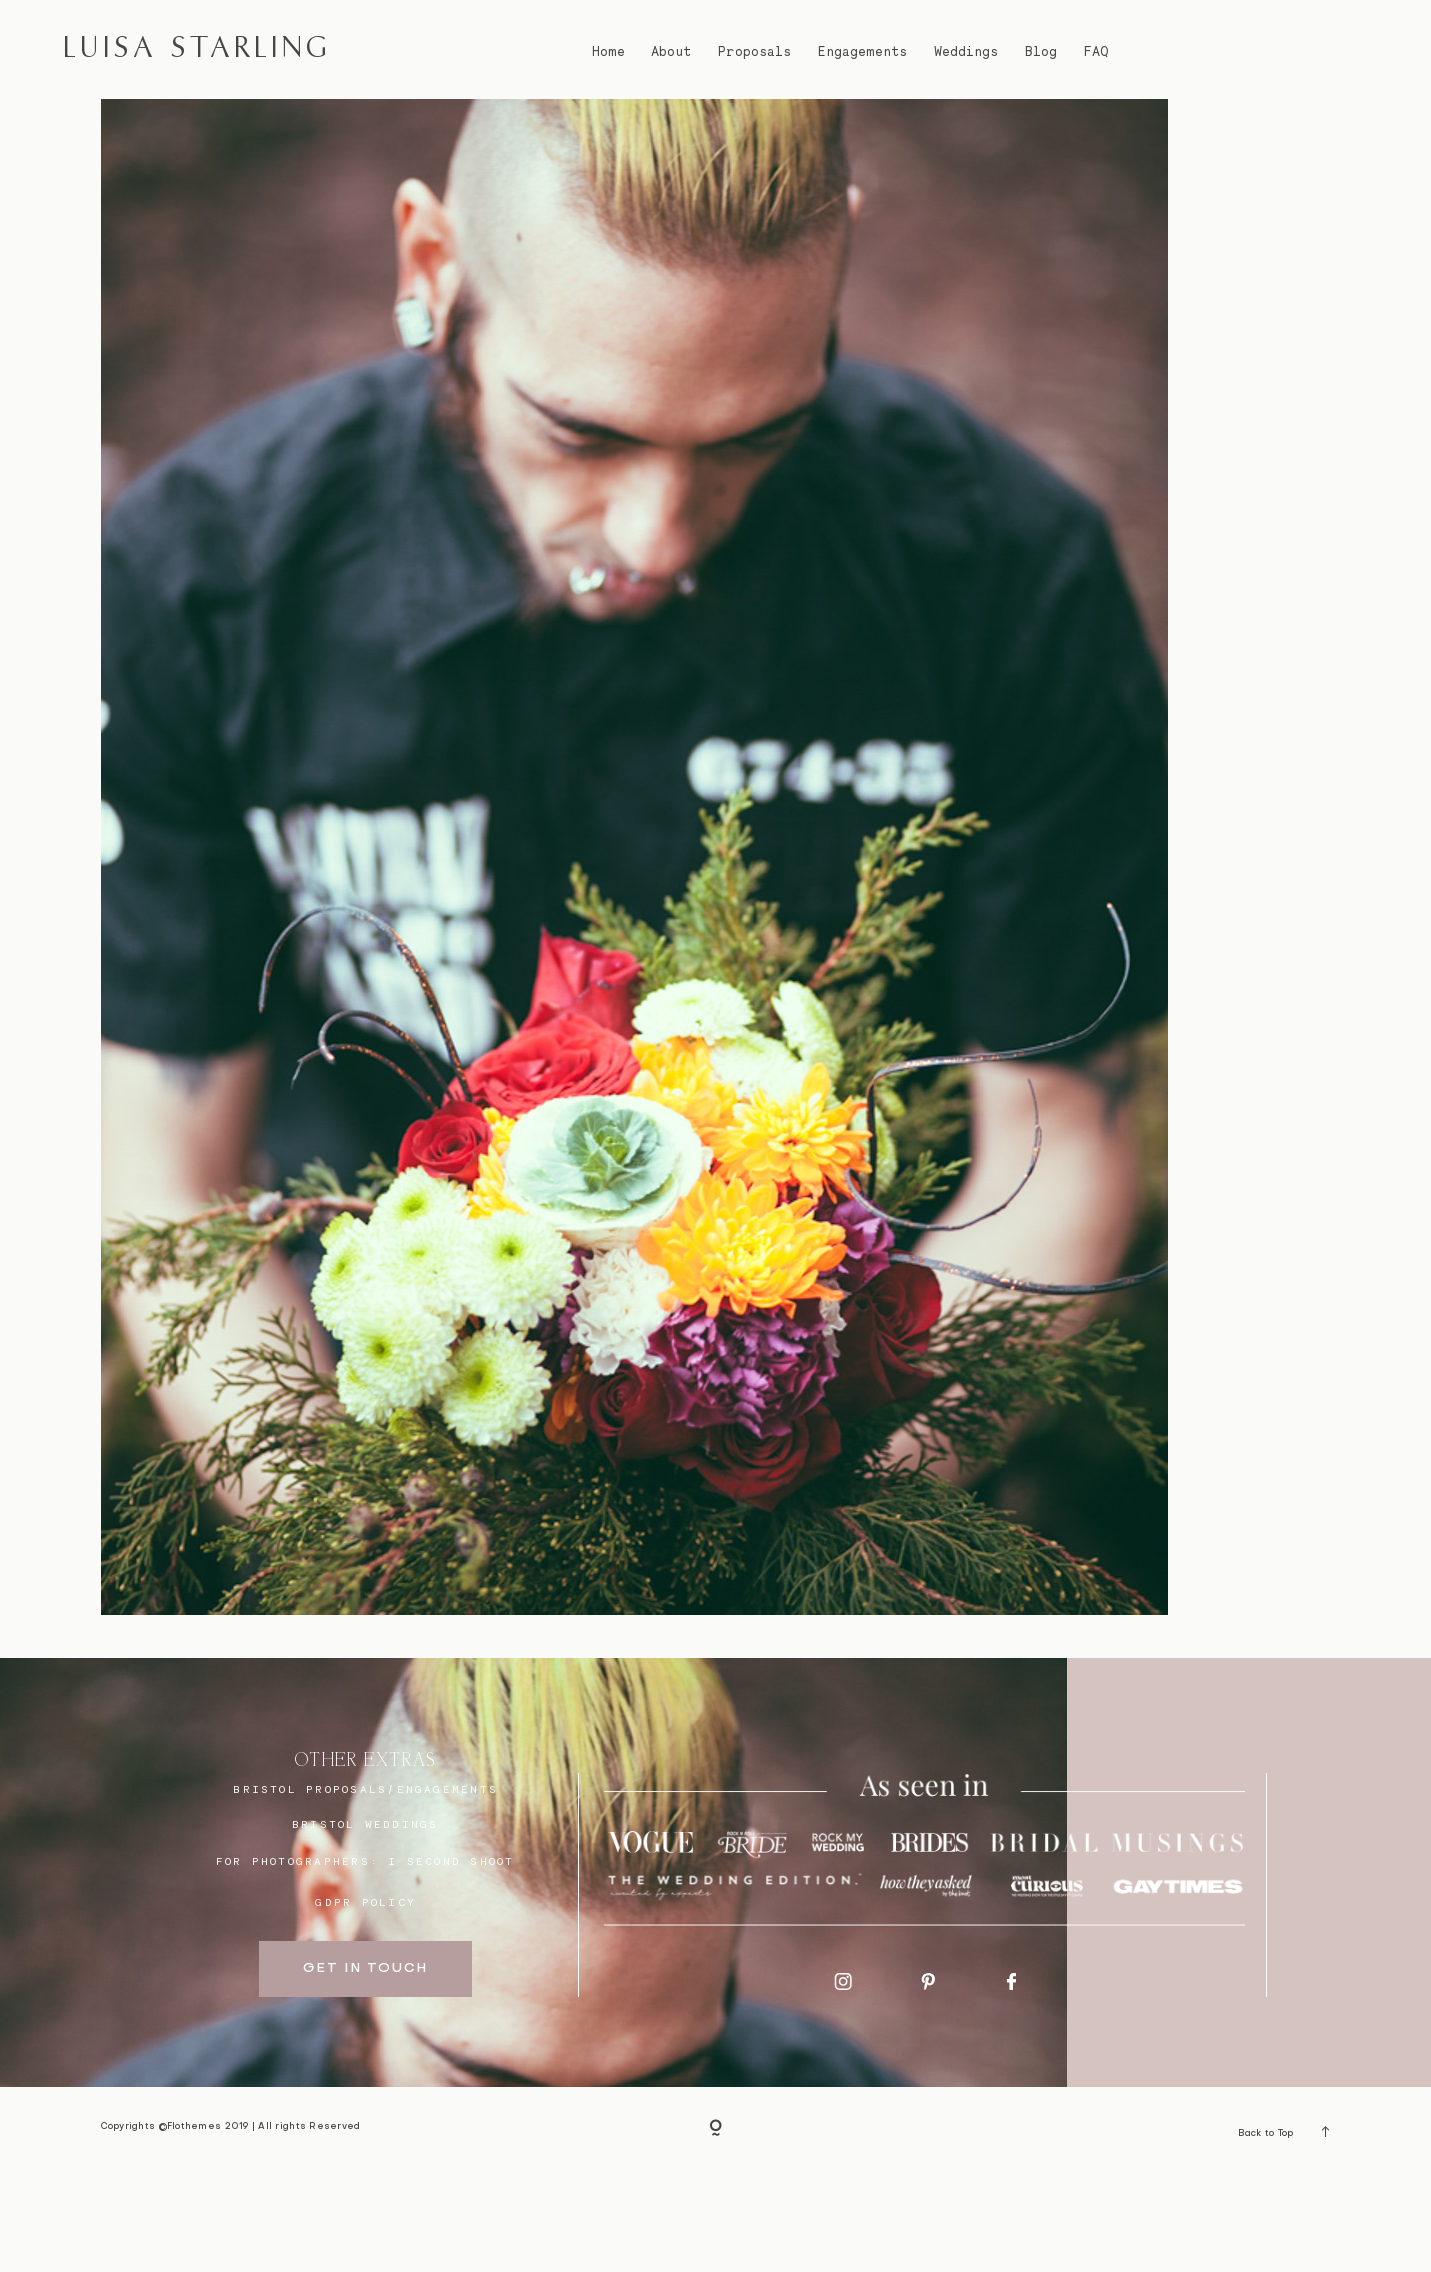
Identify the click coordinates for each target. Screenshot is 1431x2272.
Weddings (966, 51)
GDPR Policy (365, 2001)
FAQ (1096, 51)
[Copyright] (715, 2229)
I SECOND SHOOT (451, 1960)
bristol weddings (365, 1923)
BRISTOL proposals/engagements (365, 1889)
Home (608, 51)
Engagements (862, 51)
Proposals (754, 51)
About (671, 51)
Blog (1041, 51)
